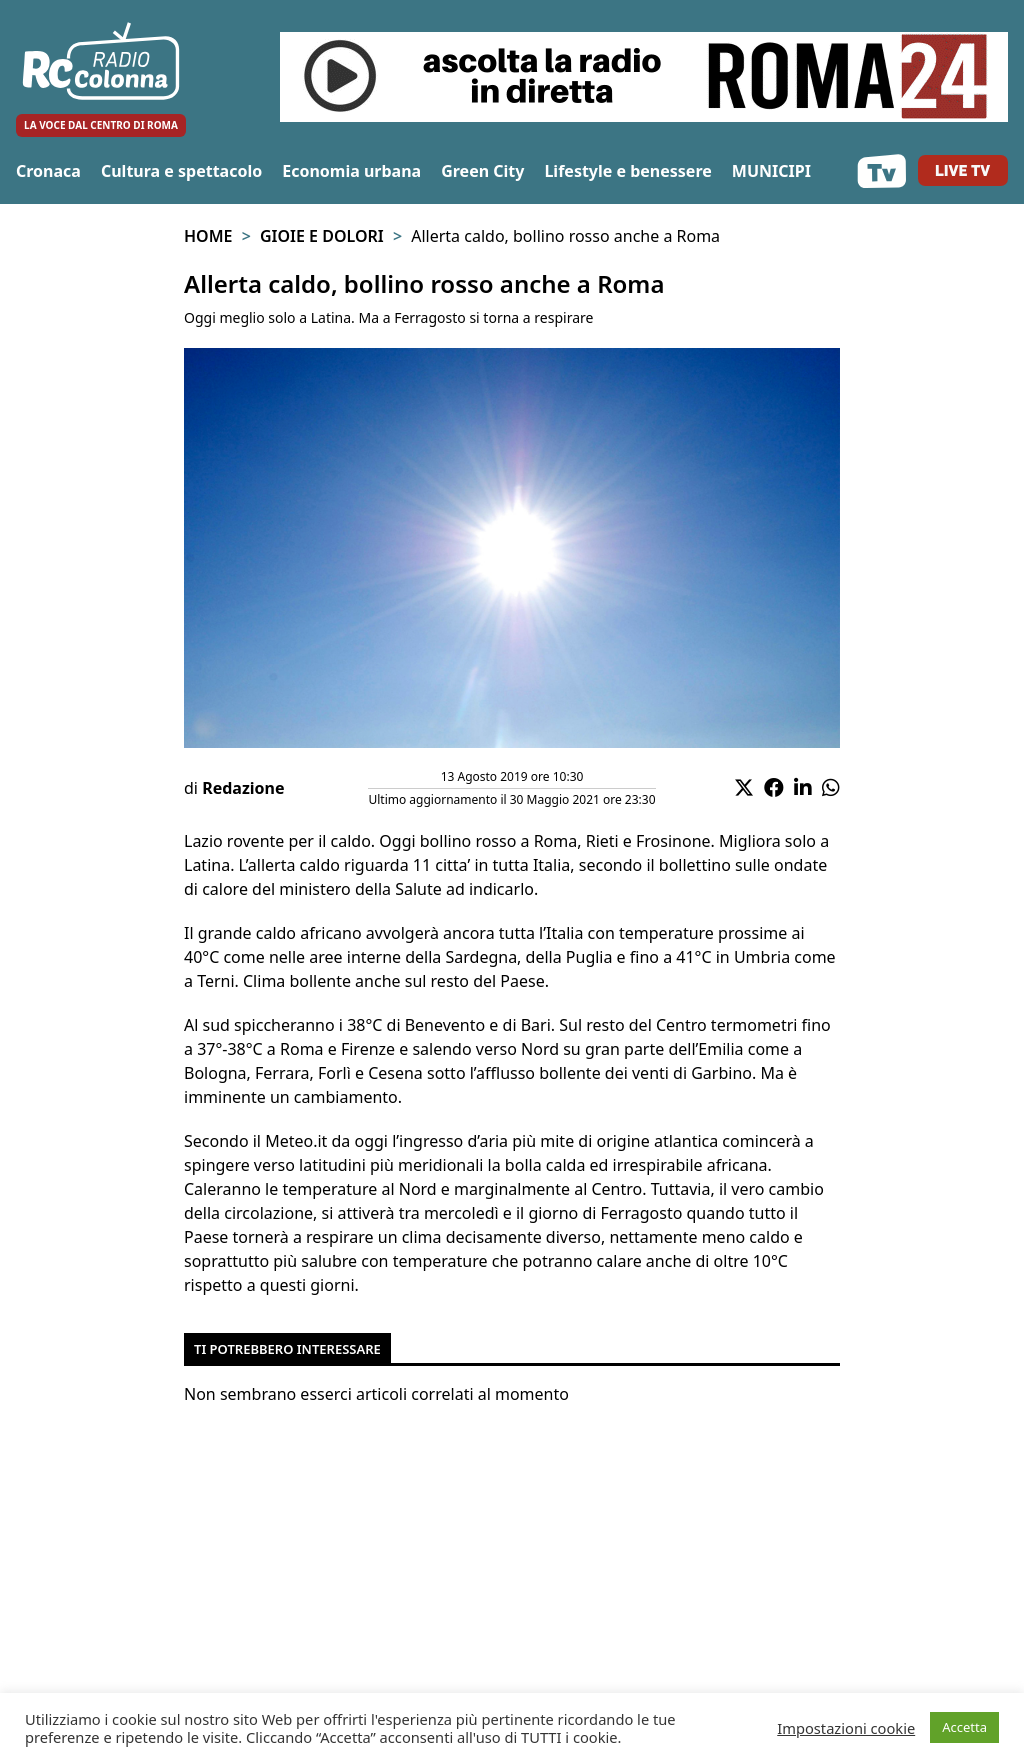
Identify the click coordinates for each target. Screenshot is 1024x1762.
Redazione (243, 788)
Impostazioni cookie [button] (846, 1728)
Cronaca (48, 171)
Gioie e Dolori (322, 236)
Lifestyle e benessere (627, 171)
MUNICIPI (771, 171)
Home (208, 236)
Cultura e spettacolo (181, 171)
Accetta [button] (964, 1727)
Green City (482, 171)
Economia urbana (351, 171)
